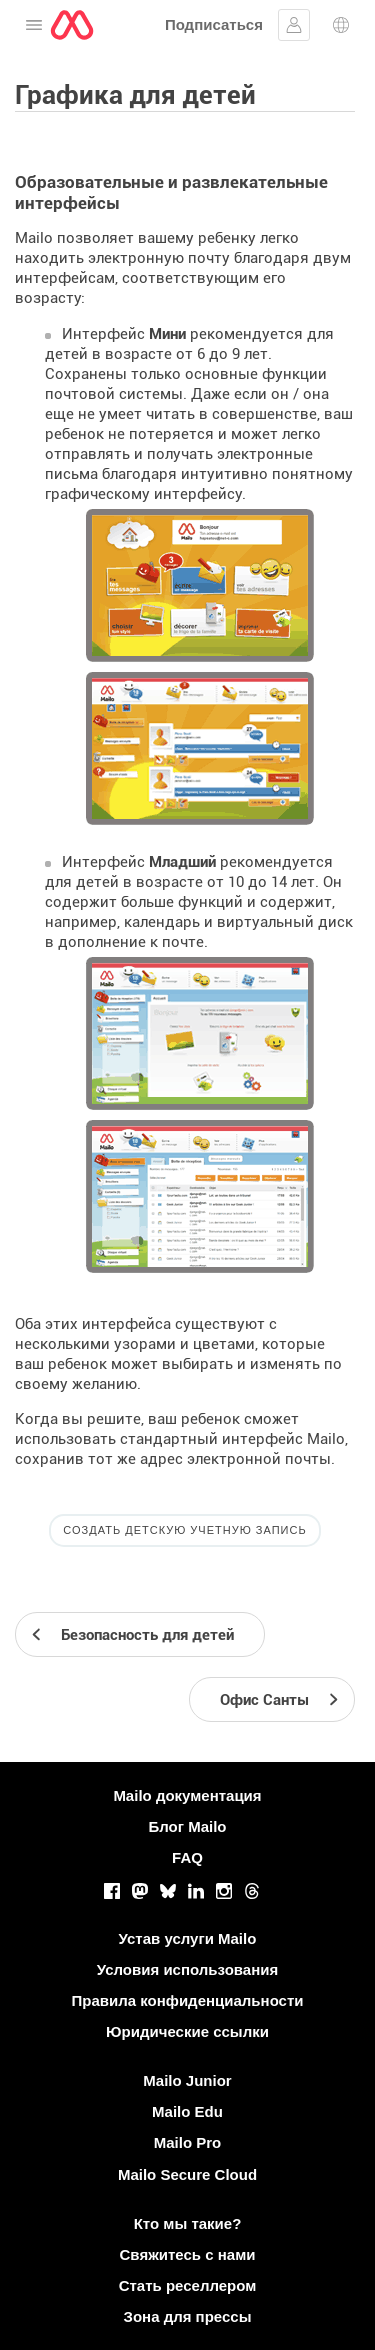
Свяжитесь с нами (188, 2254)
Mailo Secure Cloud (187, 2174)
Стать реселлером (188, 2285)
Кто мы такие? (188, 2223)
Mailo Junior (187, 2080)
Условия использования (187, 1969)
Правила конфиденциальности (187, 2000)
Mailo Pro (188, 2142)
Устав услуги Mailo (188, 1938)
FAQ (187, 1857)
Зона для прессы (188, 2316)
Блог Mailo (187, 1826)
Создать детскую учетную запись (184, 1530)
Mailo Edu (187, 2111)
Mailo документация (187, 1795)
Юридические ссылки (187, 2031)
